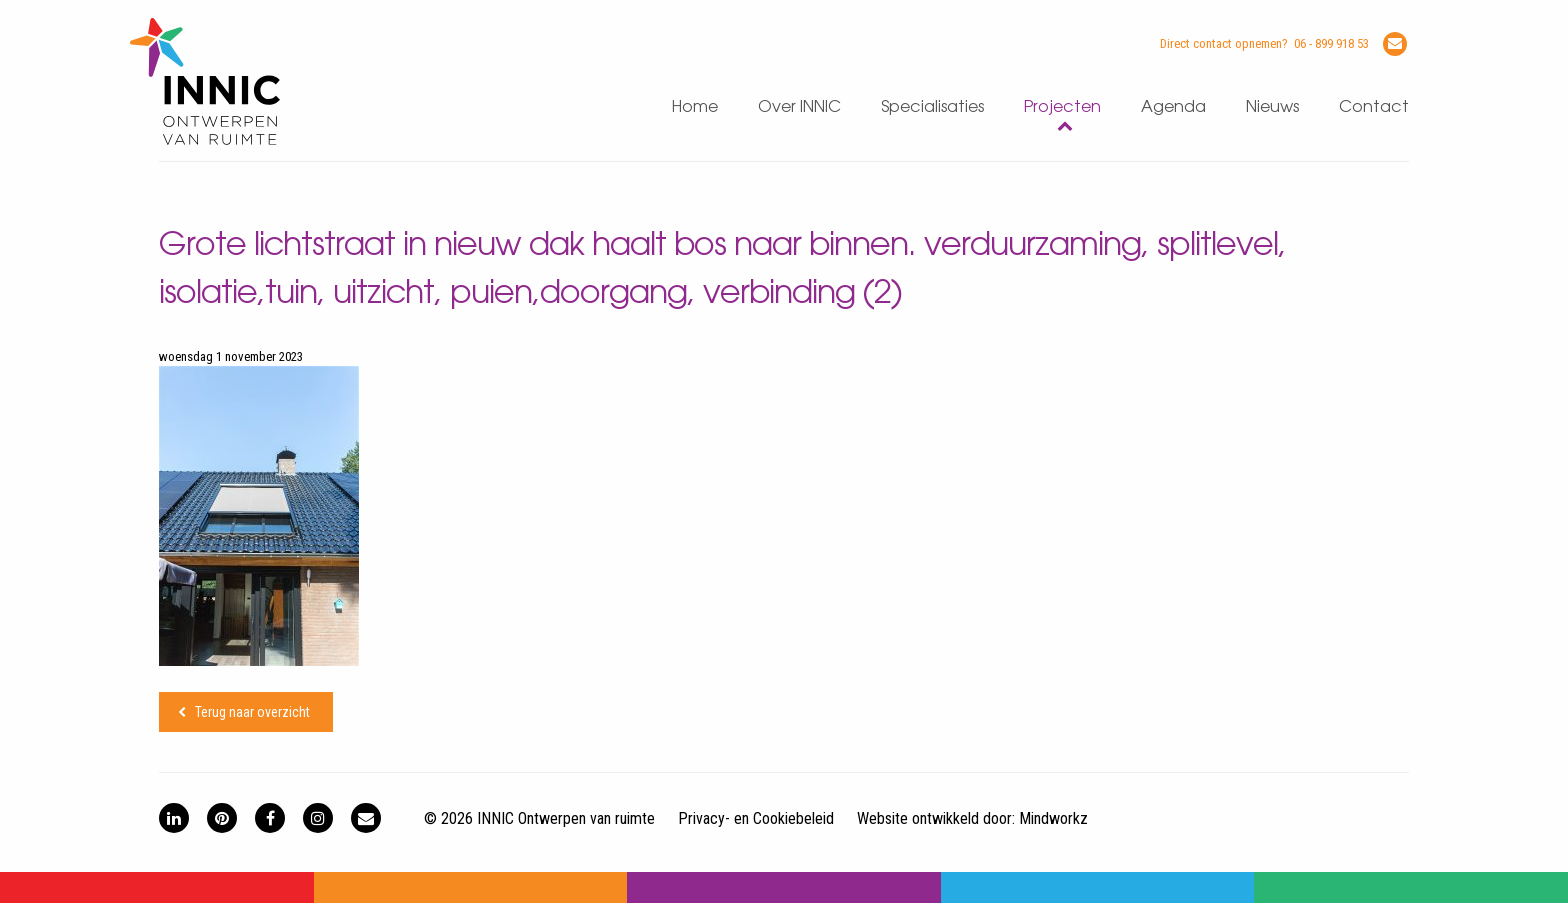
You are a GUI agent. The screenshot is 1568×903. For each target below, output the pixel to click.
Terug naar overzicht (252, 712)
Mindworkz (1053, 818)
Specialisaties (932, 107)
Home (695, 107)
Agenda (1173, 107)
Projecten (1062, 107)
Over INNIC (799, 107)
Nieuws (1272, 107)
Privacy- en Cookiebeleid (756, 818)
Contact (1374, 107)
